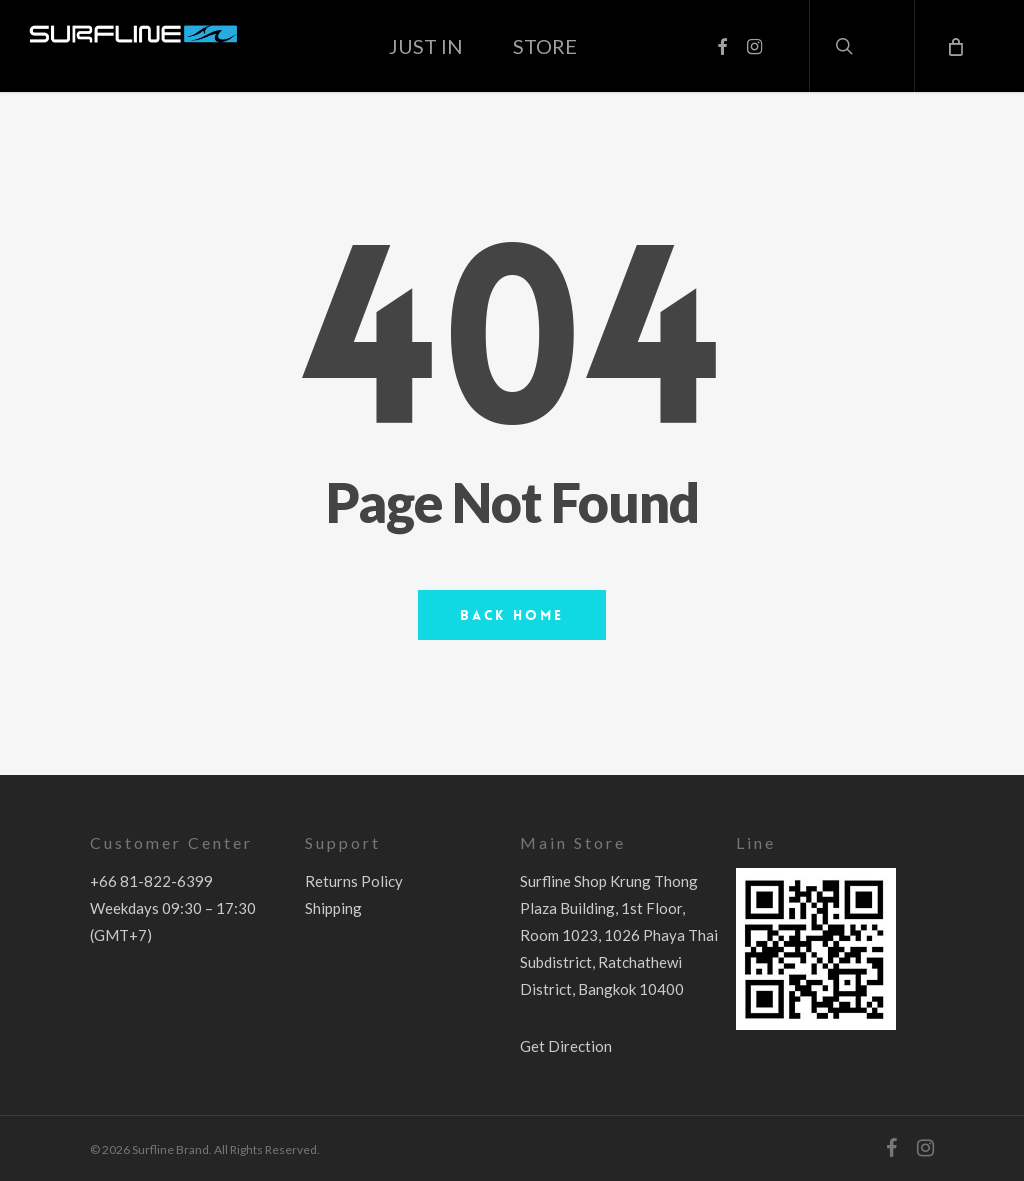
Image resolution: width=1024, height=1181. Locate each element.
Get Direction (566, 1046)
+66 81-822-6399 (151, 881)
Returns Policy (354, 881)
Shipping (333, 908)
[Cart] (954, 46)
